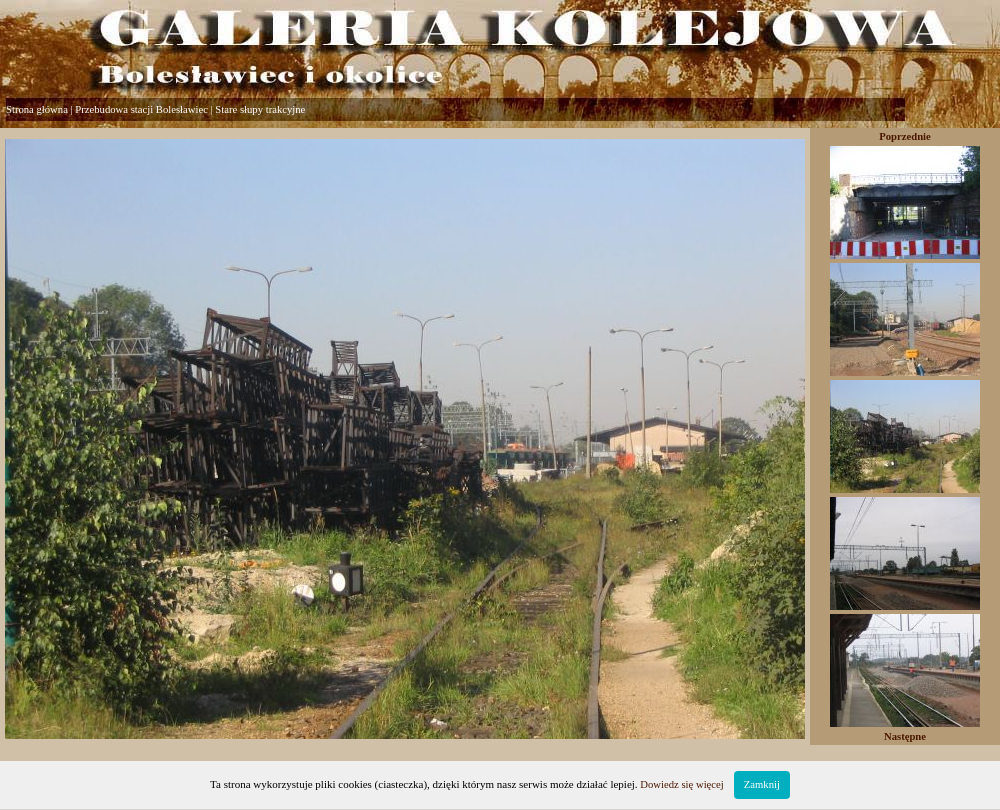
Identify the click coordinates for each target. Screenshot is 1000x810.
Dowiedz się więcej (681, 784)
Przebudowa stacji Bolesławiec (141, 109)
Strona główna (37, 109)
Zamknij (762, 784)
